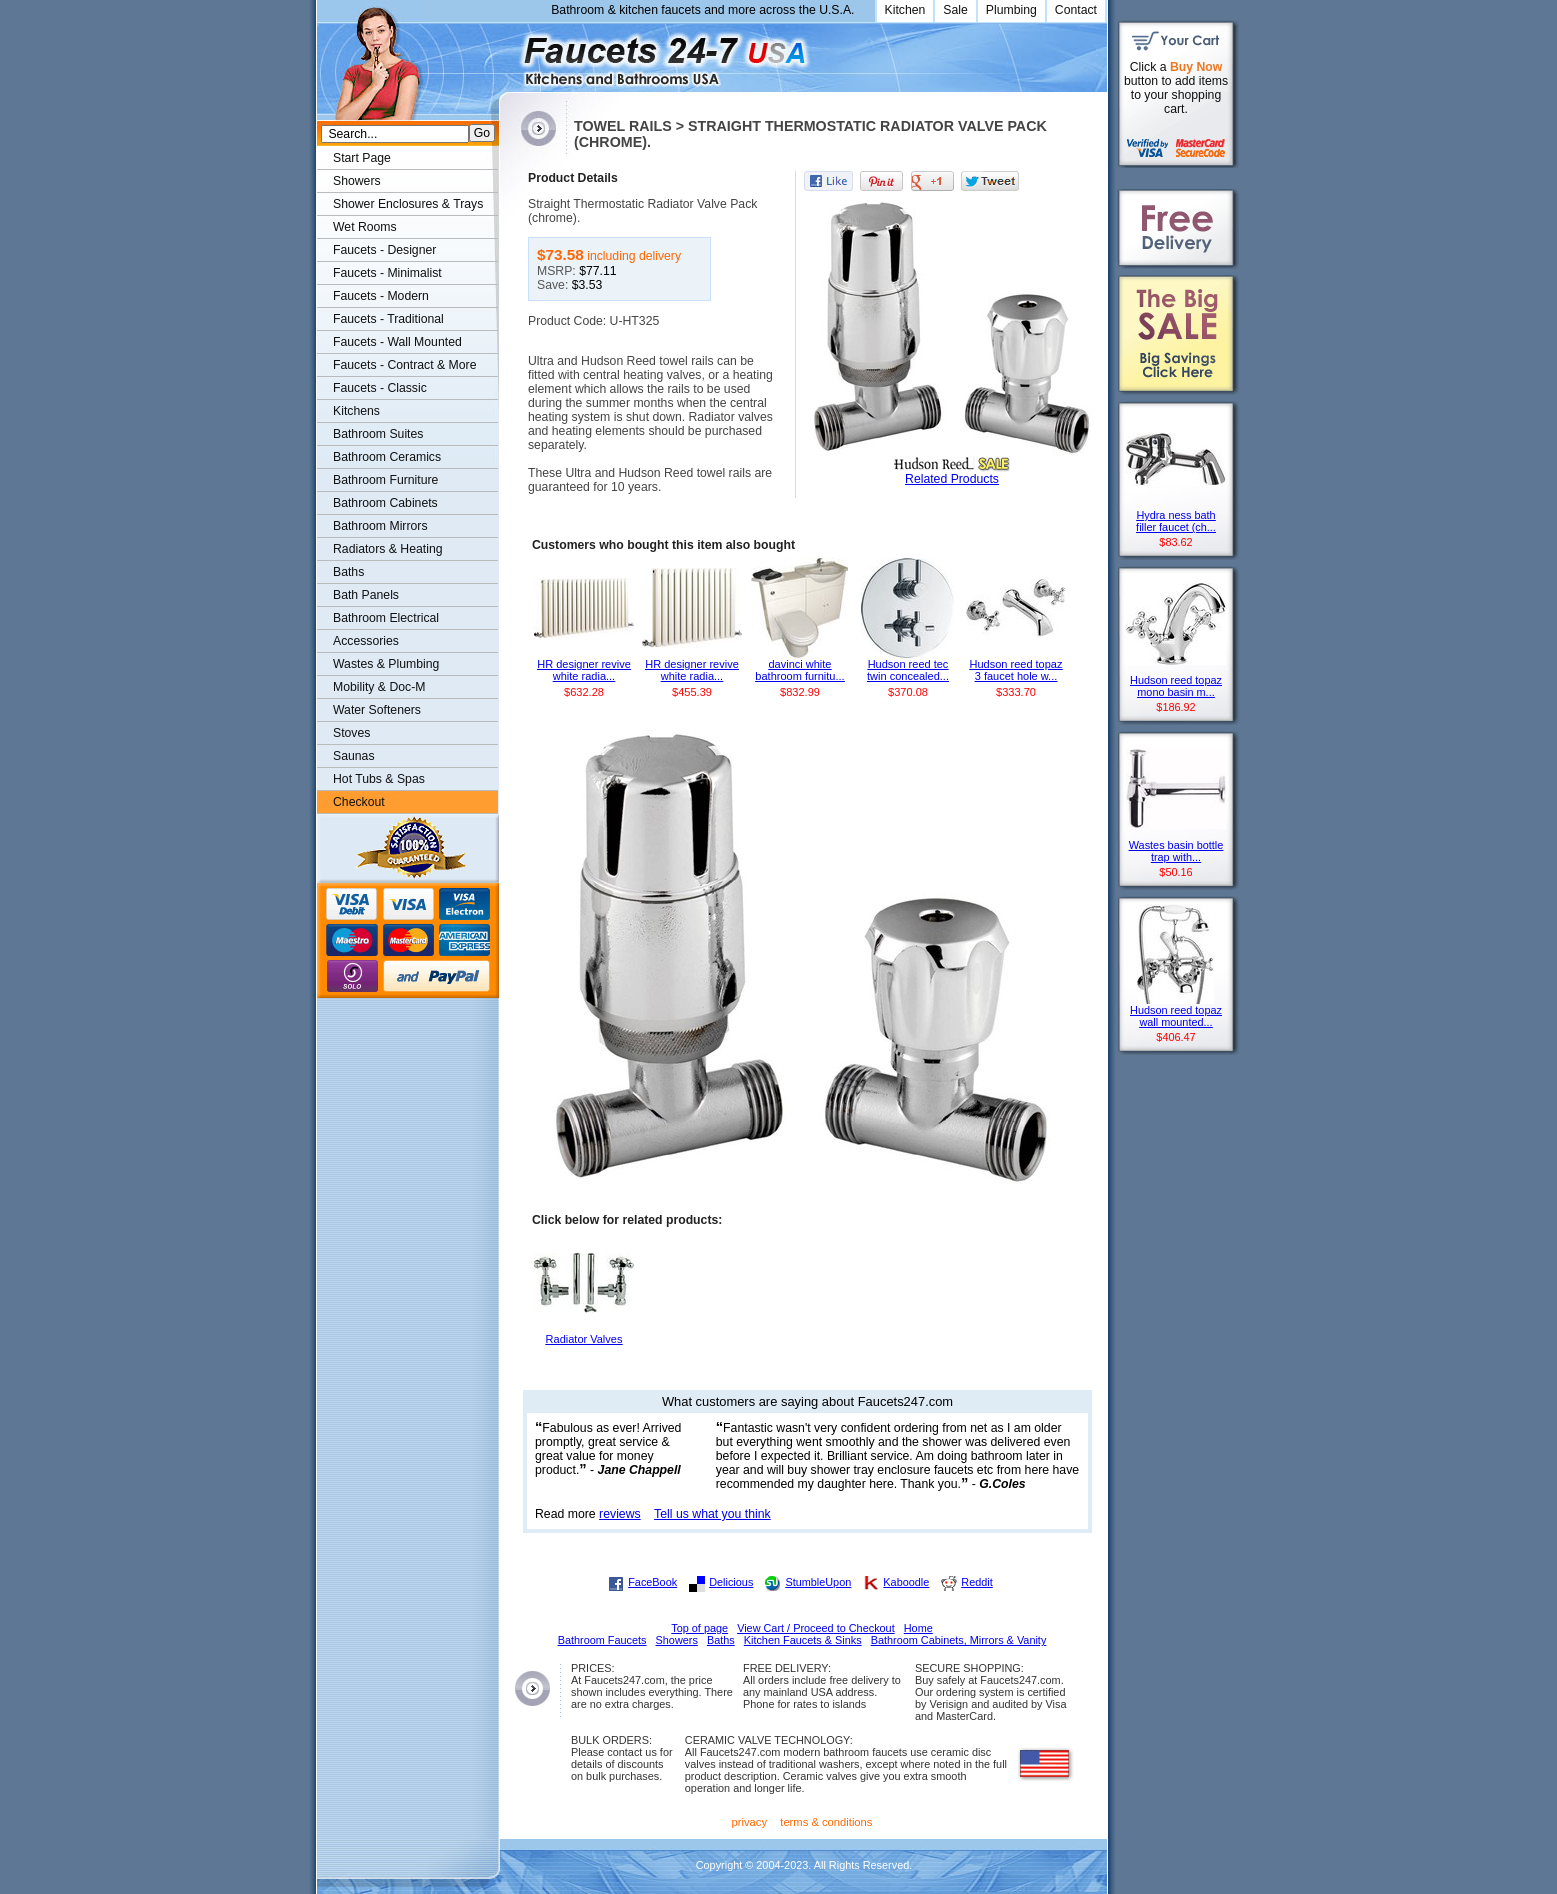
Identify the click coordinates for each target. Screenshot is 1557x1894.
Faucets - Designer (384, 250)
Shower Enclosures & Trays (408, 204)
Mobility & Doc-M (379, 687)
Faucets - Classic (380, 388)
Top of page (699, 1628)
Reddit (976, 1582)
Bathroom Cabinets (385, 503)
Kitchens (356, 411)
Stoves (351, 733)
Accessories (366, 641)
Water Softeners (377, 710)
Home (918, 1628)
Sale (955, 10)
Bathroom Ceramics (387, 457)
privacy (750, 1822)
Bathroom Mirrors (380, 526)
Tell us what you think (712, 1514)
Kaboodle (906, 1582)
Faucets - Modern (381, 296)
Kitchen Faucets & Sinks (803, 1640)
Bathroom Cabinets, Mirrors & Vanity (959, 1640)
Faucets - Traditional (388, 319)
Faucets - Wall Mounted (397, 342)
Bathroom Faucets (602, 1640)
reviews (620, 1514)
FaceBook (652, 1582)
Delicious (731, 1582)
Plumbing (1011, 10)
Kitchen (905, 10)
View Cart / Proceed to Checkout (816, 1628)
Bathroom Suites (378, 434)
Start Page (362, 158)
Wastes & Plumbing (386, 664)
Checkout (359, 802)
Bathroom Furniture (385, 480)
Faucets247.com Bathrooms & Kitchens (508, 53)
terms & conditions (826, 1822)
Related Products (952, 479)
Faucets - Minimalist (387, 273)
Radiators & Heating (388, 549)
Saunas (354, 756)
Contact (1076, 10)
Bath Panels (366, 595)
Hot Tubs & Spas (379, 779)
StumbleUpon (818, 1582)
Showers (357, 181)
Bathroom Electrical (386, 618)
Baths (348, 572)
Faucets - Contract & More (404, 365)
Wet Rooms (365, 227)
